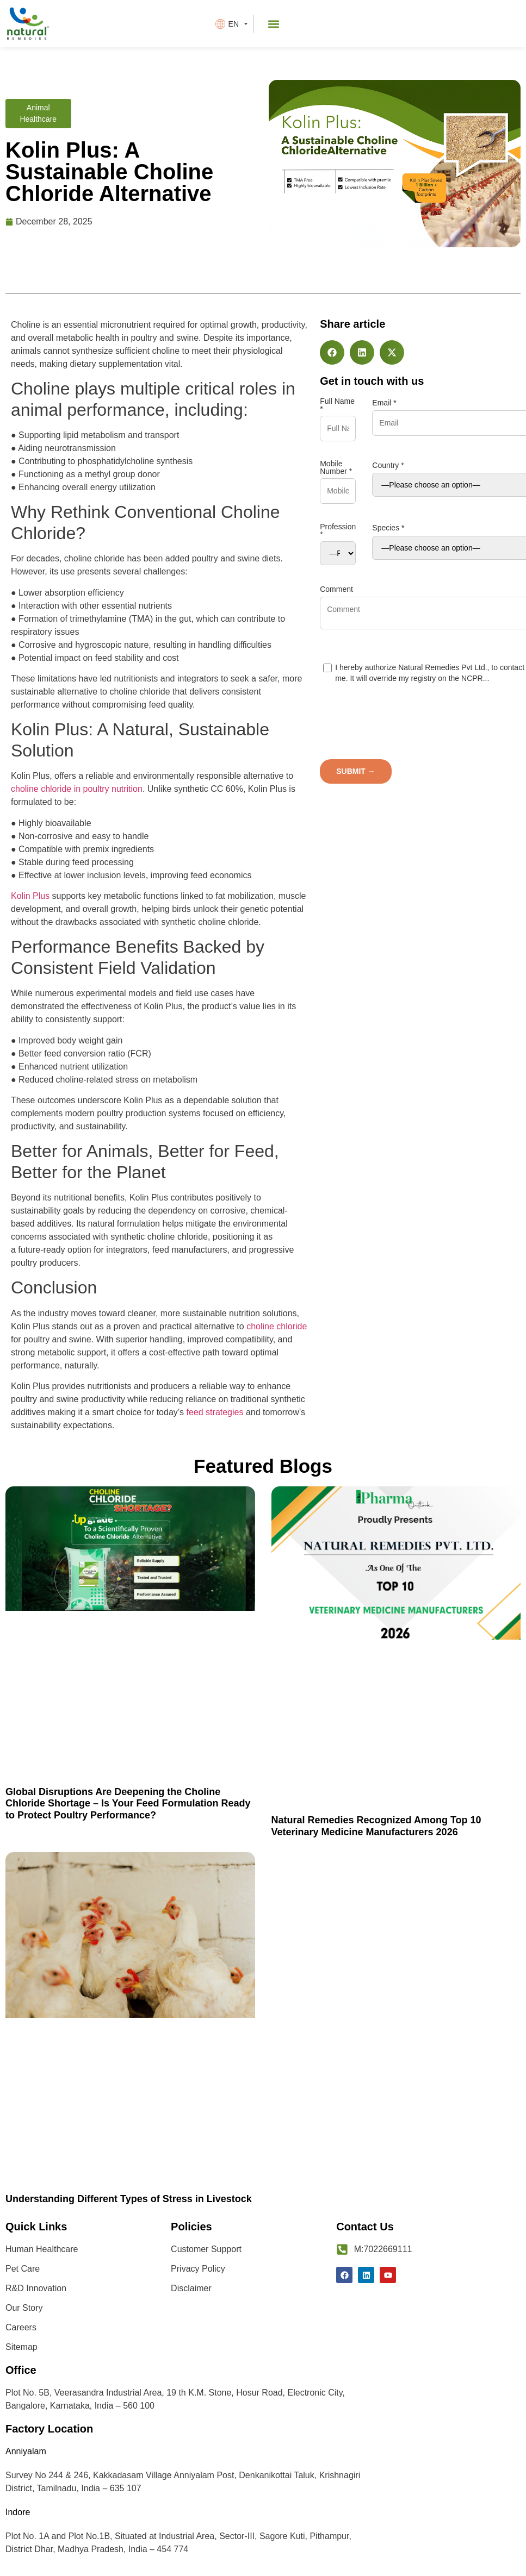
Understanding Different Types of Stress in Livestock (128, 2198)
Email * (384, 403)
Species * (388, 528)
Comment (336, 589)
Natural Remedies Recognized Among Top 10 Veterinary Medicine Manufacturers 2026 (376, 1826)
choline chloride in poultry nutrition (77, 788)
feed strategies (215, 1412)
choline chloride (276, 1326)
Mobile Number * (336, 467)
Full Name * (337, 404)
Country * (388, 465)
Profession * (338, 530)
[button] (273, 24)
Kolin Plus (30, 896)
